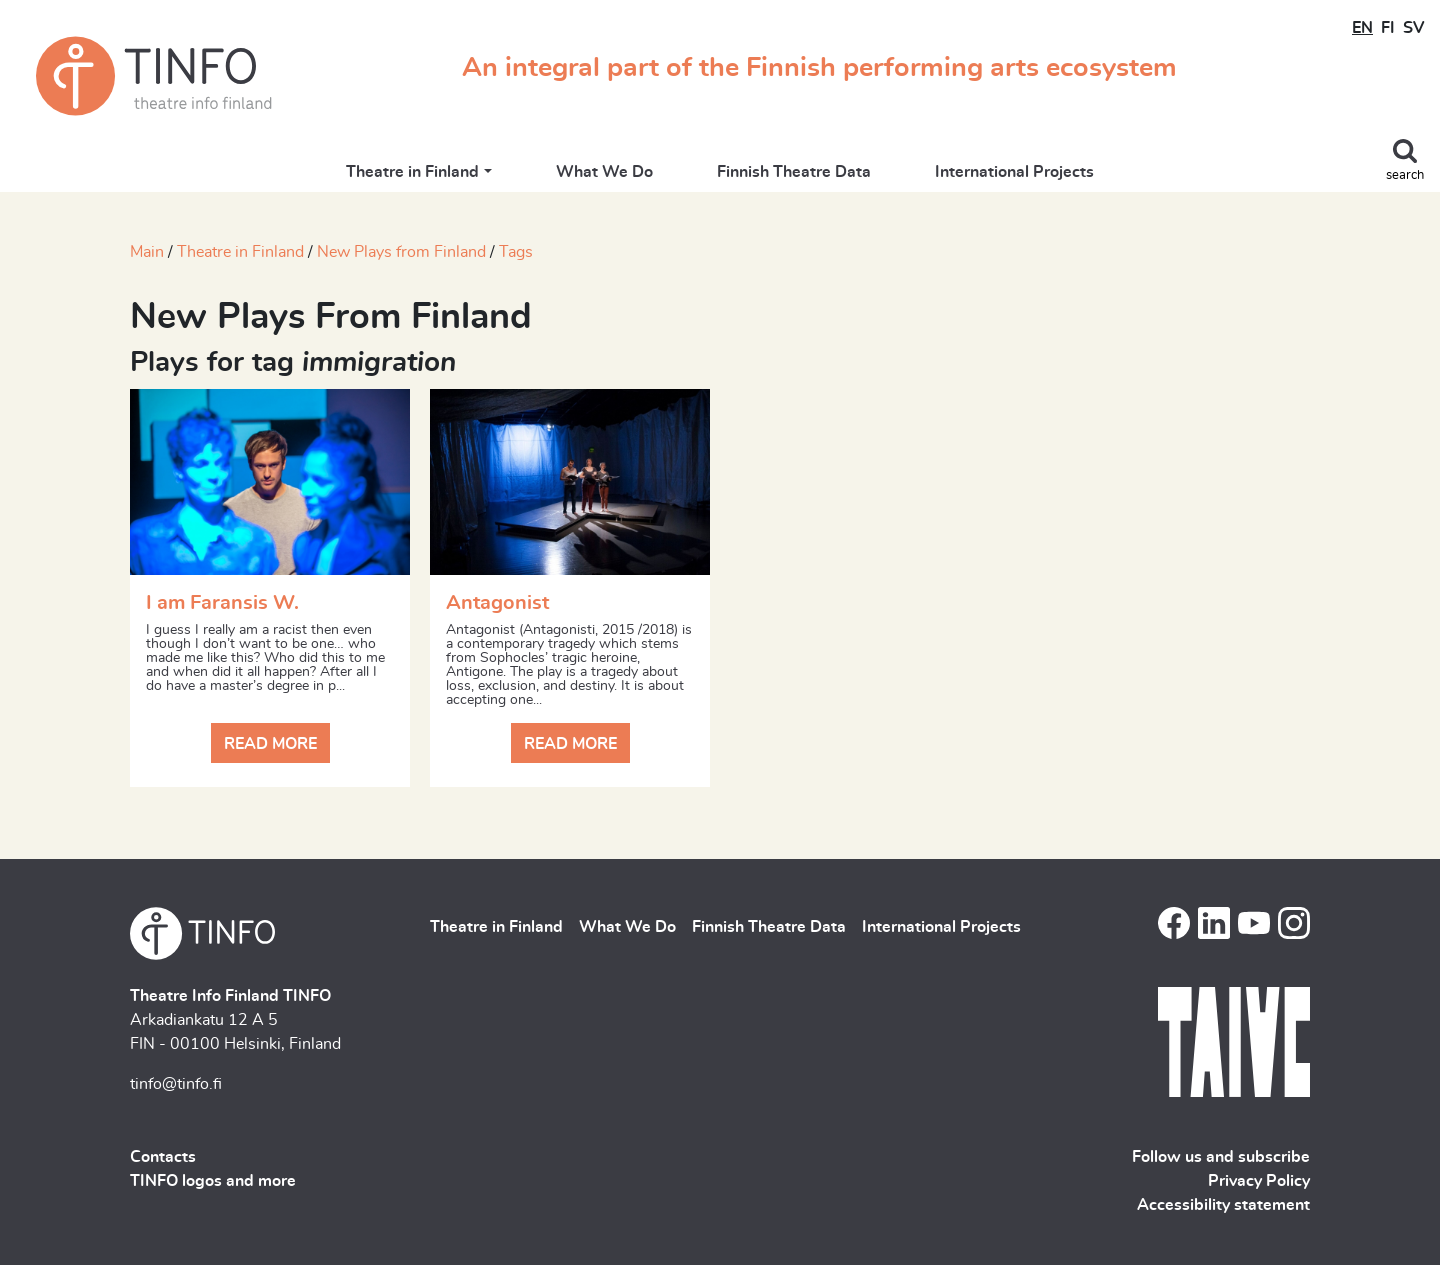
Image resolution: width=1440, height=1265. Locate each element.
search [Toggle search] (1405, 175)
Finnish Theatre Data (794, 172)
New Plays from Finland (401, 252)
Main (147, 252)
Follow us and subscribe (1221, 1157)
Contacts (163, 1157)
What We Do (604, 172)
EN (1362, 28)
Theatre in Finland (412, 172)
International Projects (1014, 172)
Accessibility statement (1223, 1205)
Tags (516, 252)
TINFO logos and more (213, 1181)
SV (1413, 28)
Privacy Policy (1259, 1181)
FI (1388, 28)
